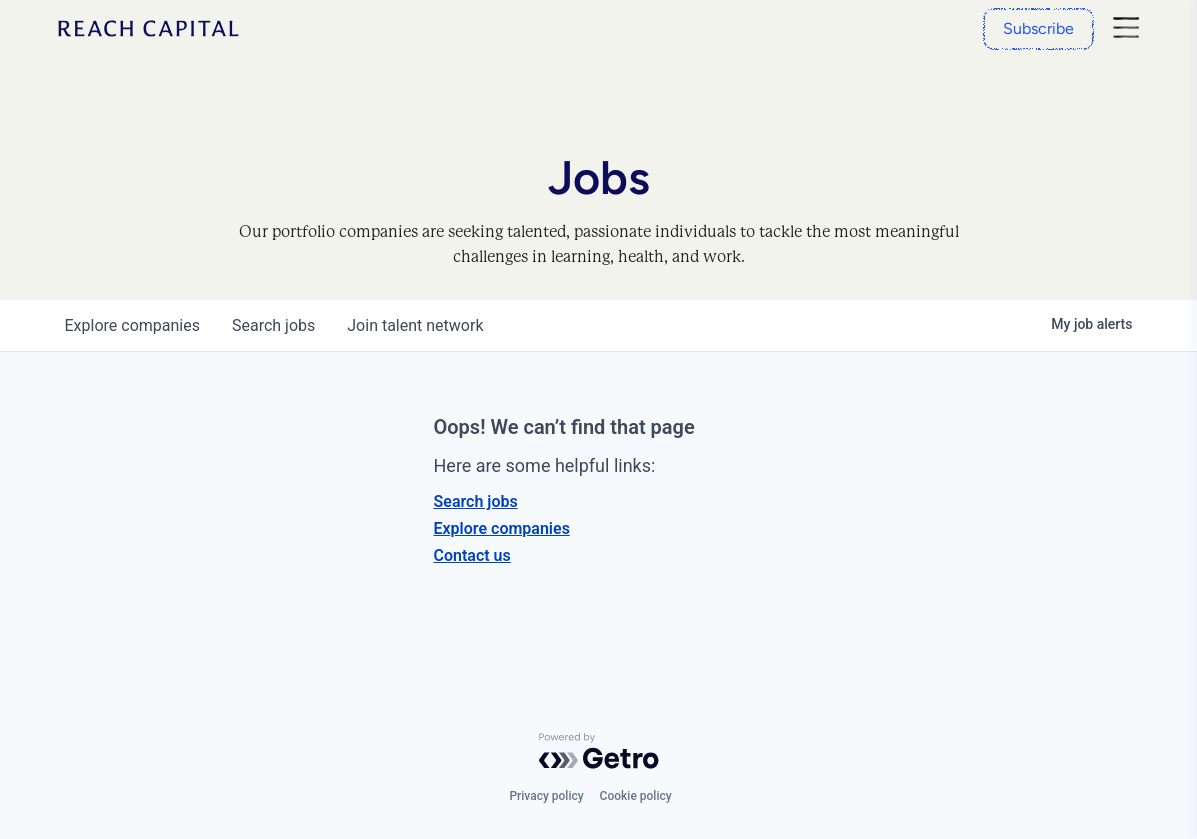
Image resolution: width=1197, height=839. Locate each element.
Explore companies (502, 528)
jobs (273, 325)
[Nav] (1126, 29)
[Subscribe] (1038, 29)
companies (132, 325)
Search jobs (476, 501)
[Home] (148, 28)
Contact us (472, 555)
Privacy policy (546, 796)
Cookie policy (636, 796)
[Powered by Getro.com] (599, 751)
